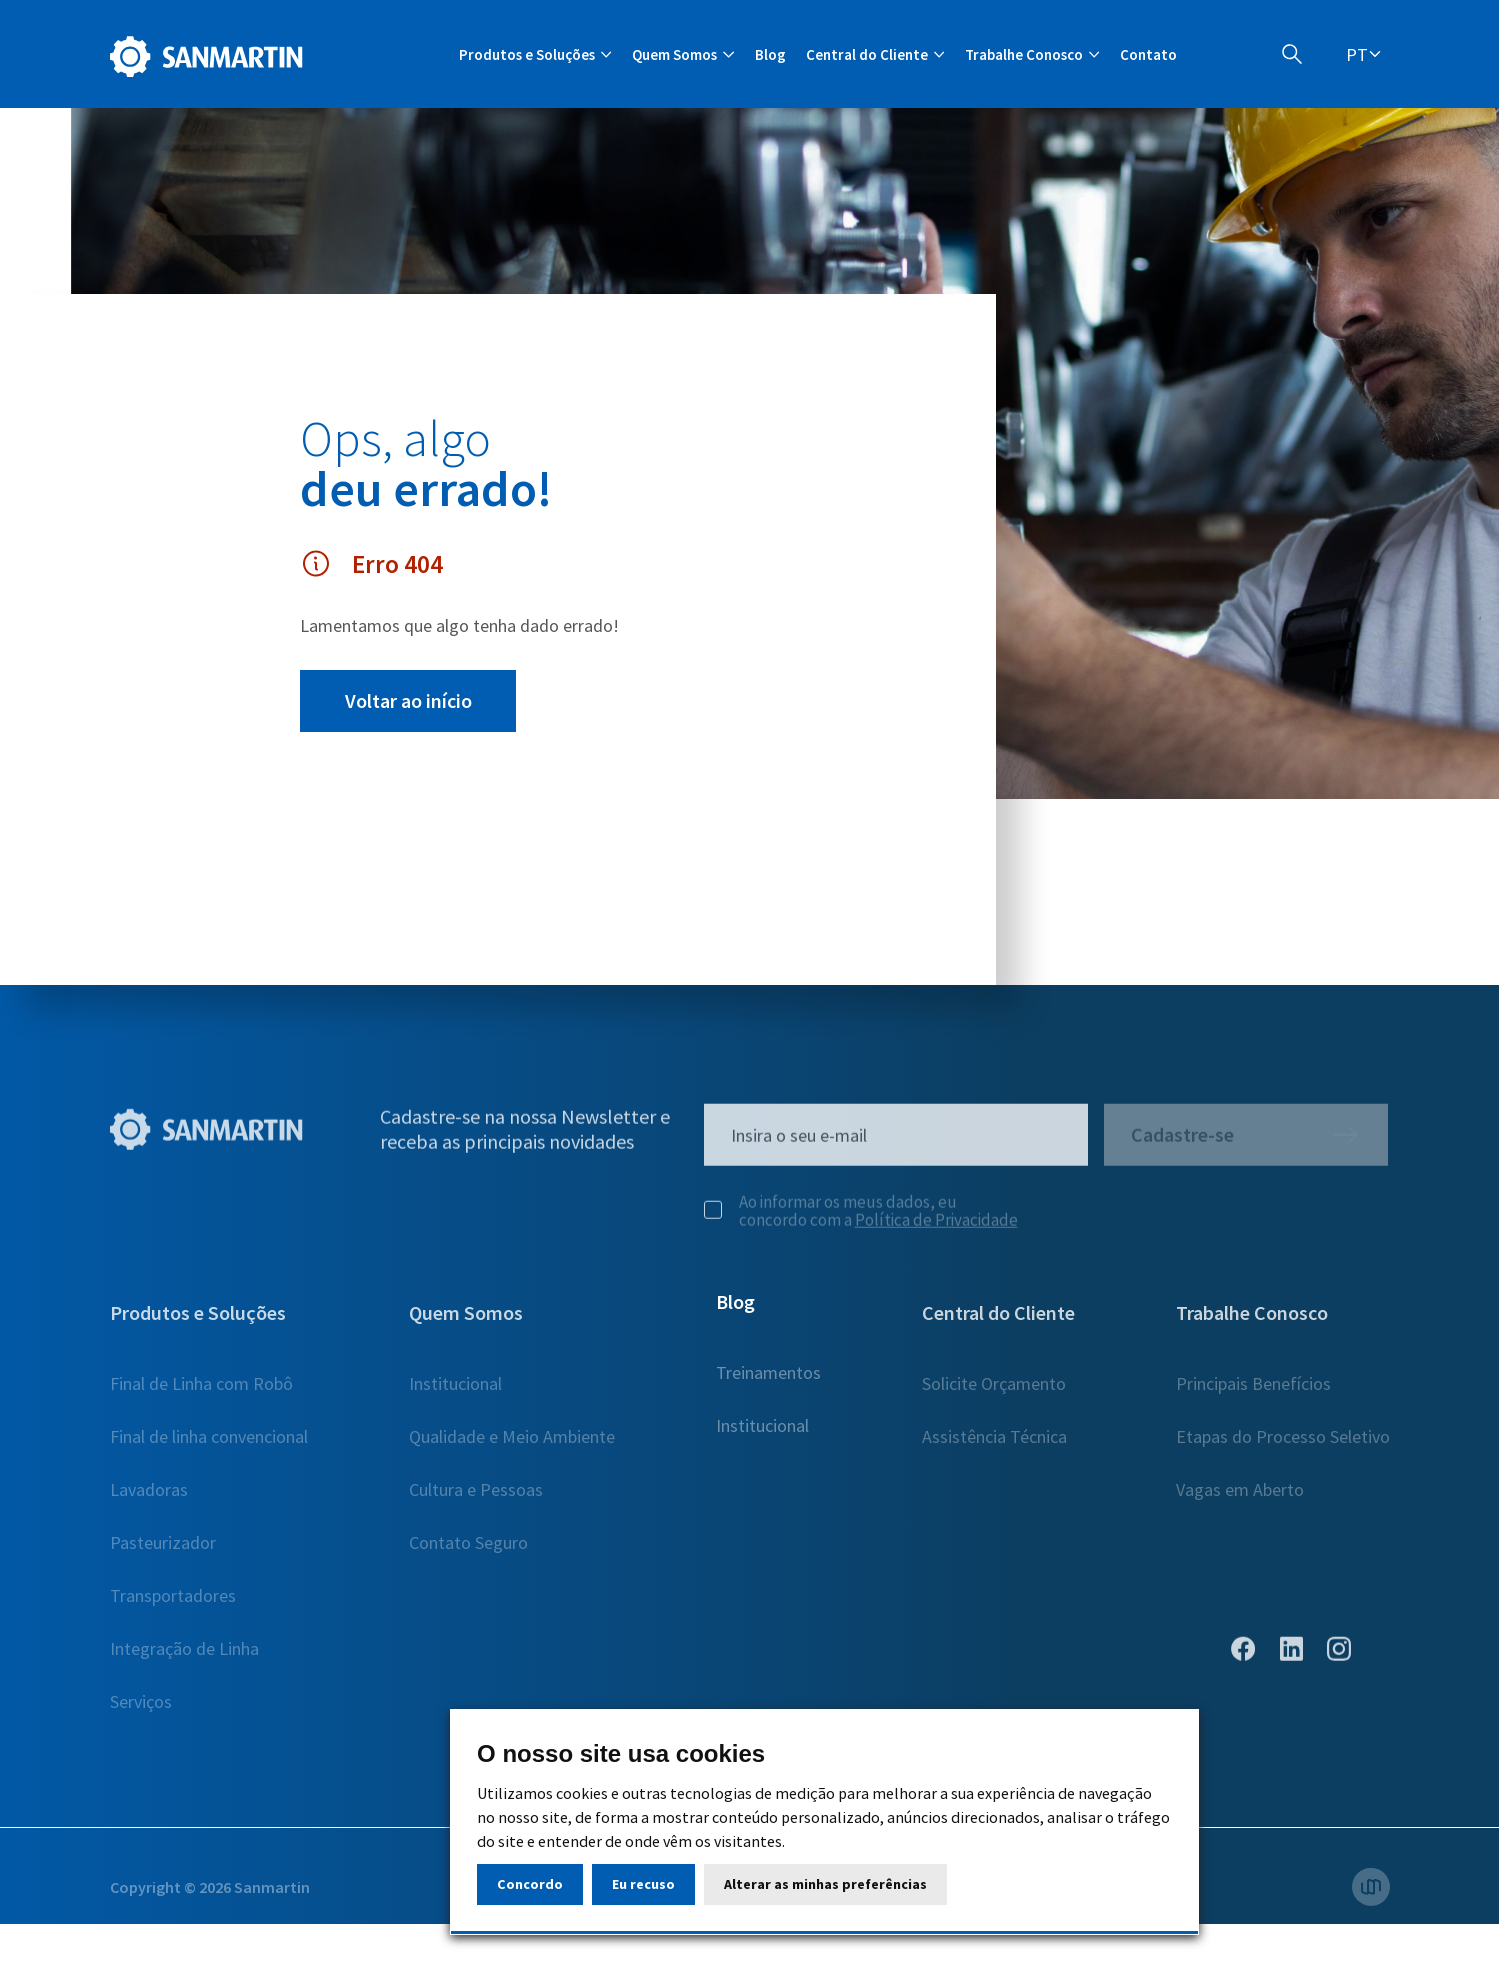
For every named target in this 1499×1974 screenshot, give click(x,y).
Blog (770, 54)
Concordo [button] (530, 1884)
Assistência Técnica (994, 1445)
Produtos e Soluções (198, 1321)
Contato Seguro (468, 1551)
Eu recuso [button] (643, 1884)
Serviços (141, 1710)
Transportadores (173, 1604)
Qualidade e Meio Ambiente (512, 1445)
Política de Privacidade (936, 1229)
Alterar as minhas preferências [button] (825, 1884)
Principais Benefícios (1253, 1392)
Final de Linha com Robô (201, 1392)
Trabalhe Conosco (1252, 1321)
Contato (1148, 54)
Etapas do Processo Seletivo (1283, 1445)
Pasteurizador (163, 1551)
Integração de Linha (184, 1657)
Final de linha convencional (209, 1445)
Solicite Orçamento (994, 1392)
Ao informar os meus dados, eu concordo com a (861, 1220)
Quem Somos (466, 1321)
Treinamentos (768, 1392)
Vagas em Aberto (1240, 1498)
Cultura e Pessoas (476, 1498)
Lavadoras (149, 1498)
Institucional (455, 1392)
